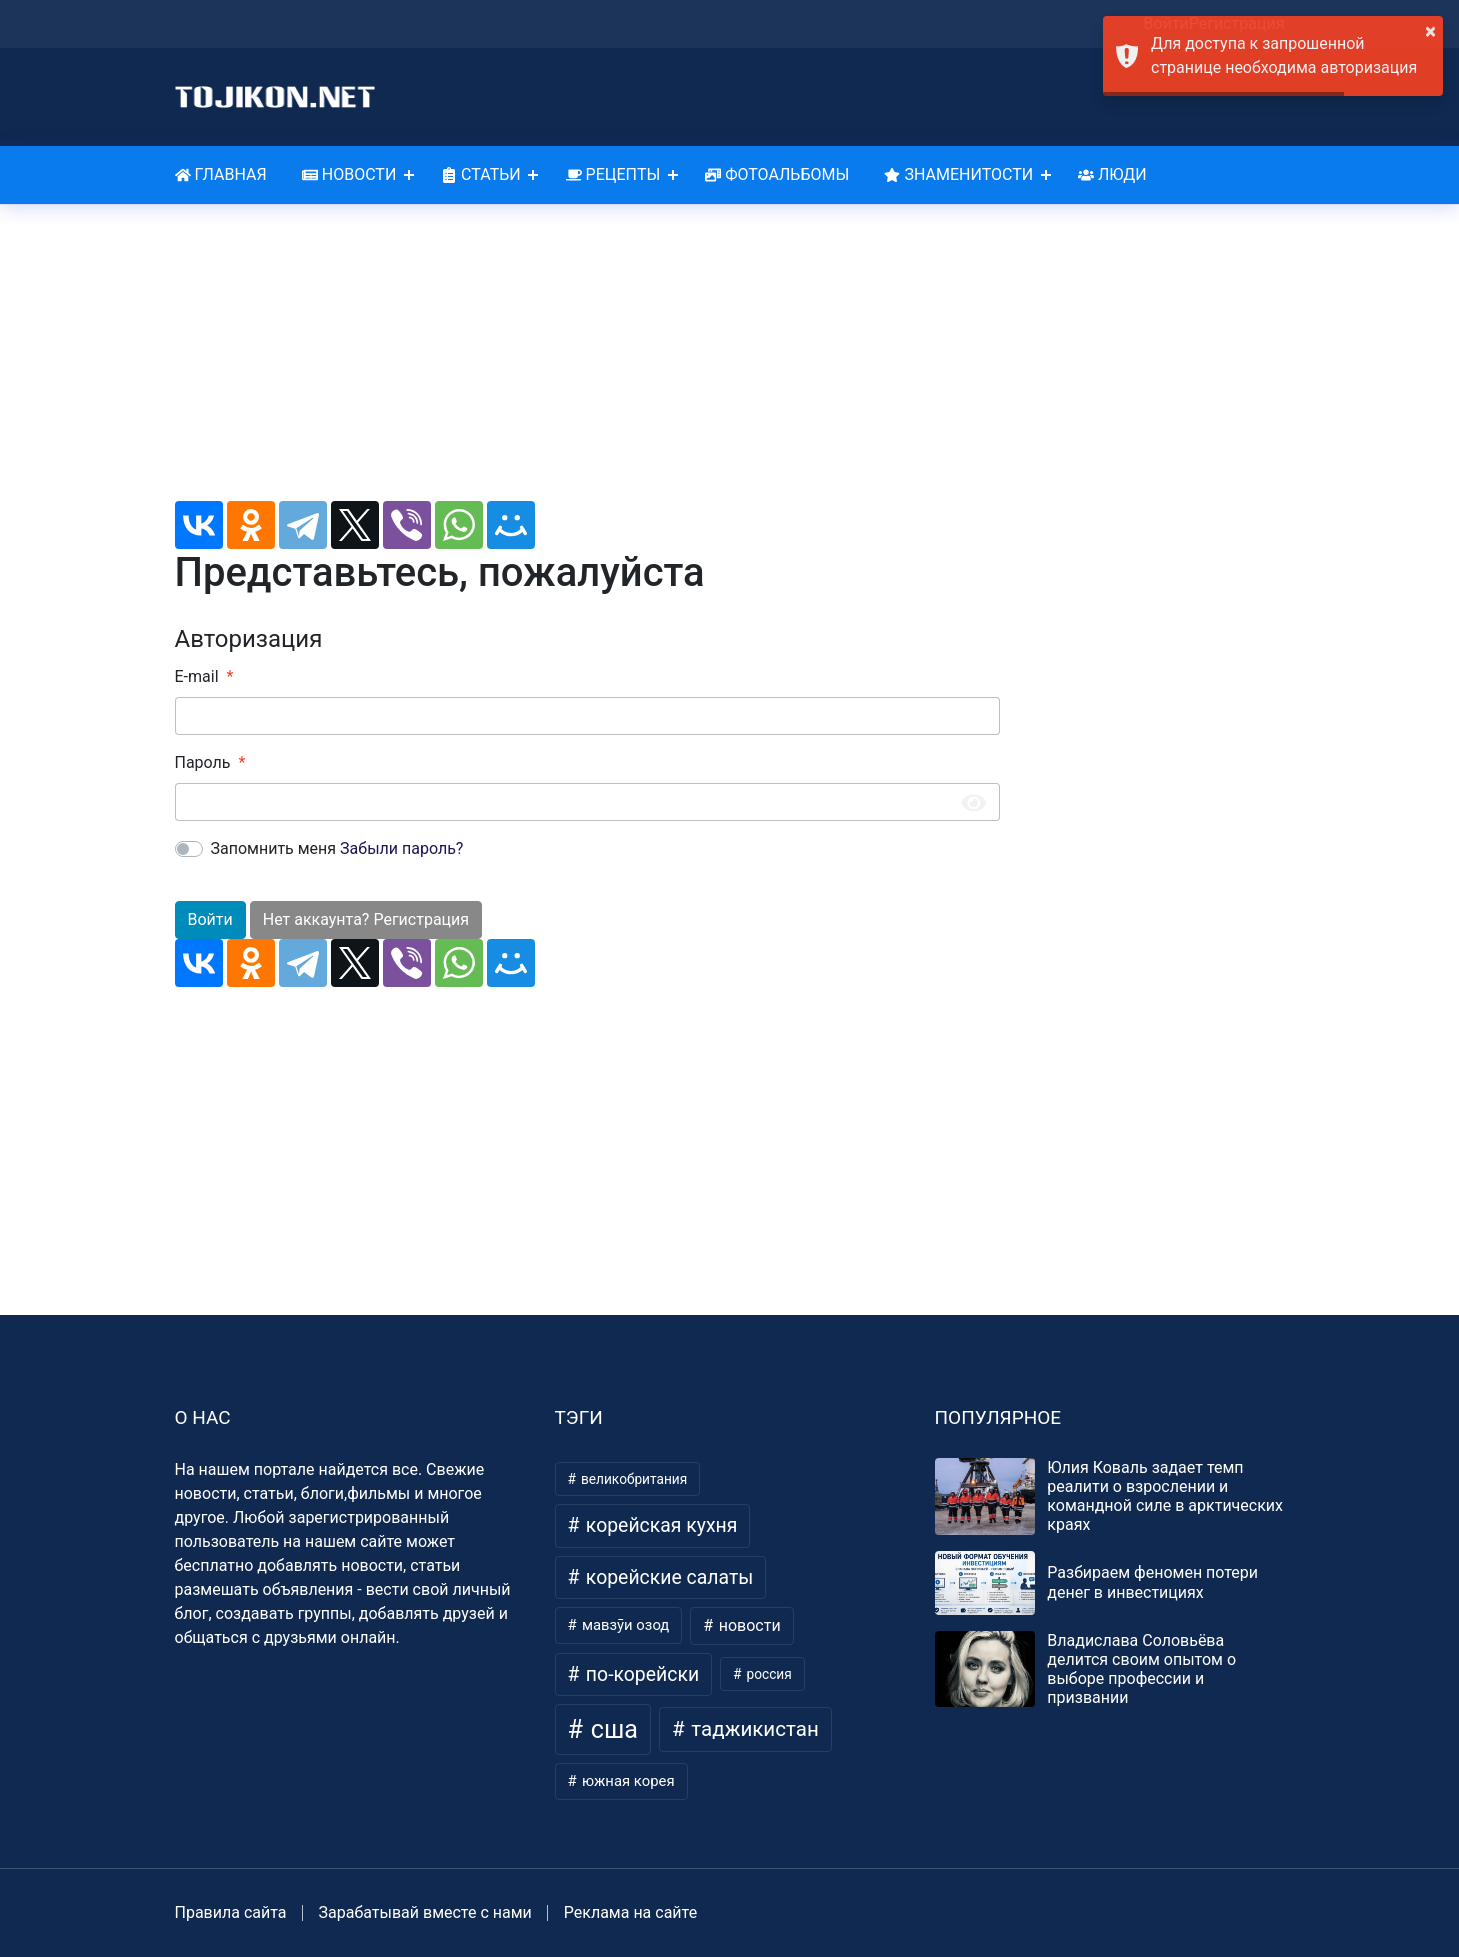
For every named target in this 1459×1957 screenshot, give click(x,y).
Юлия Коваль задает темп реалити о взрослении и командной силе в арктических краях (1165, 1496)
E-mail (197, 676)
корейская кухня (659, 1525)
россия (767, 1674)
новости (748, 1625)
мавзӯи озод (623, 1625)
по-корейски (640, 1674)
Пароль (203, 762)
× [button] (1430, 31)
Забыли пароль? (401, 848)
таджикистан (752, 1729)
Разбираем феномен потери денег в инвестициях (1152, 1582)
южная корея (626, 1781)
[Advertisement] (587, 361)
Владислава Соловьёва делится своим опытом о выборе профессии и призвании (1141, 1669)
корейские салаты (667, 1577)
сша (611, 1729)
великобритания (633, 1479)
